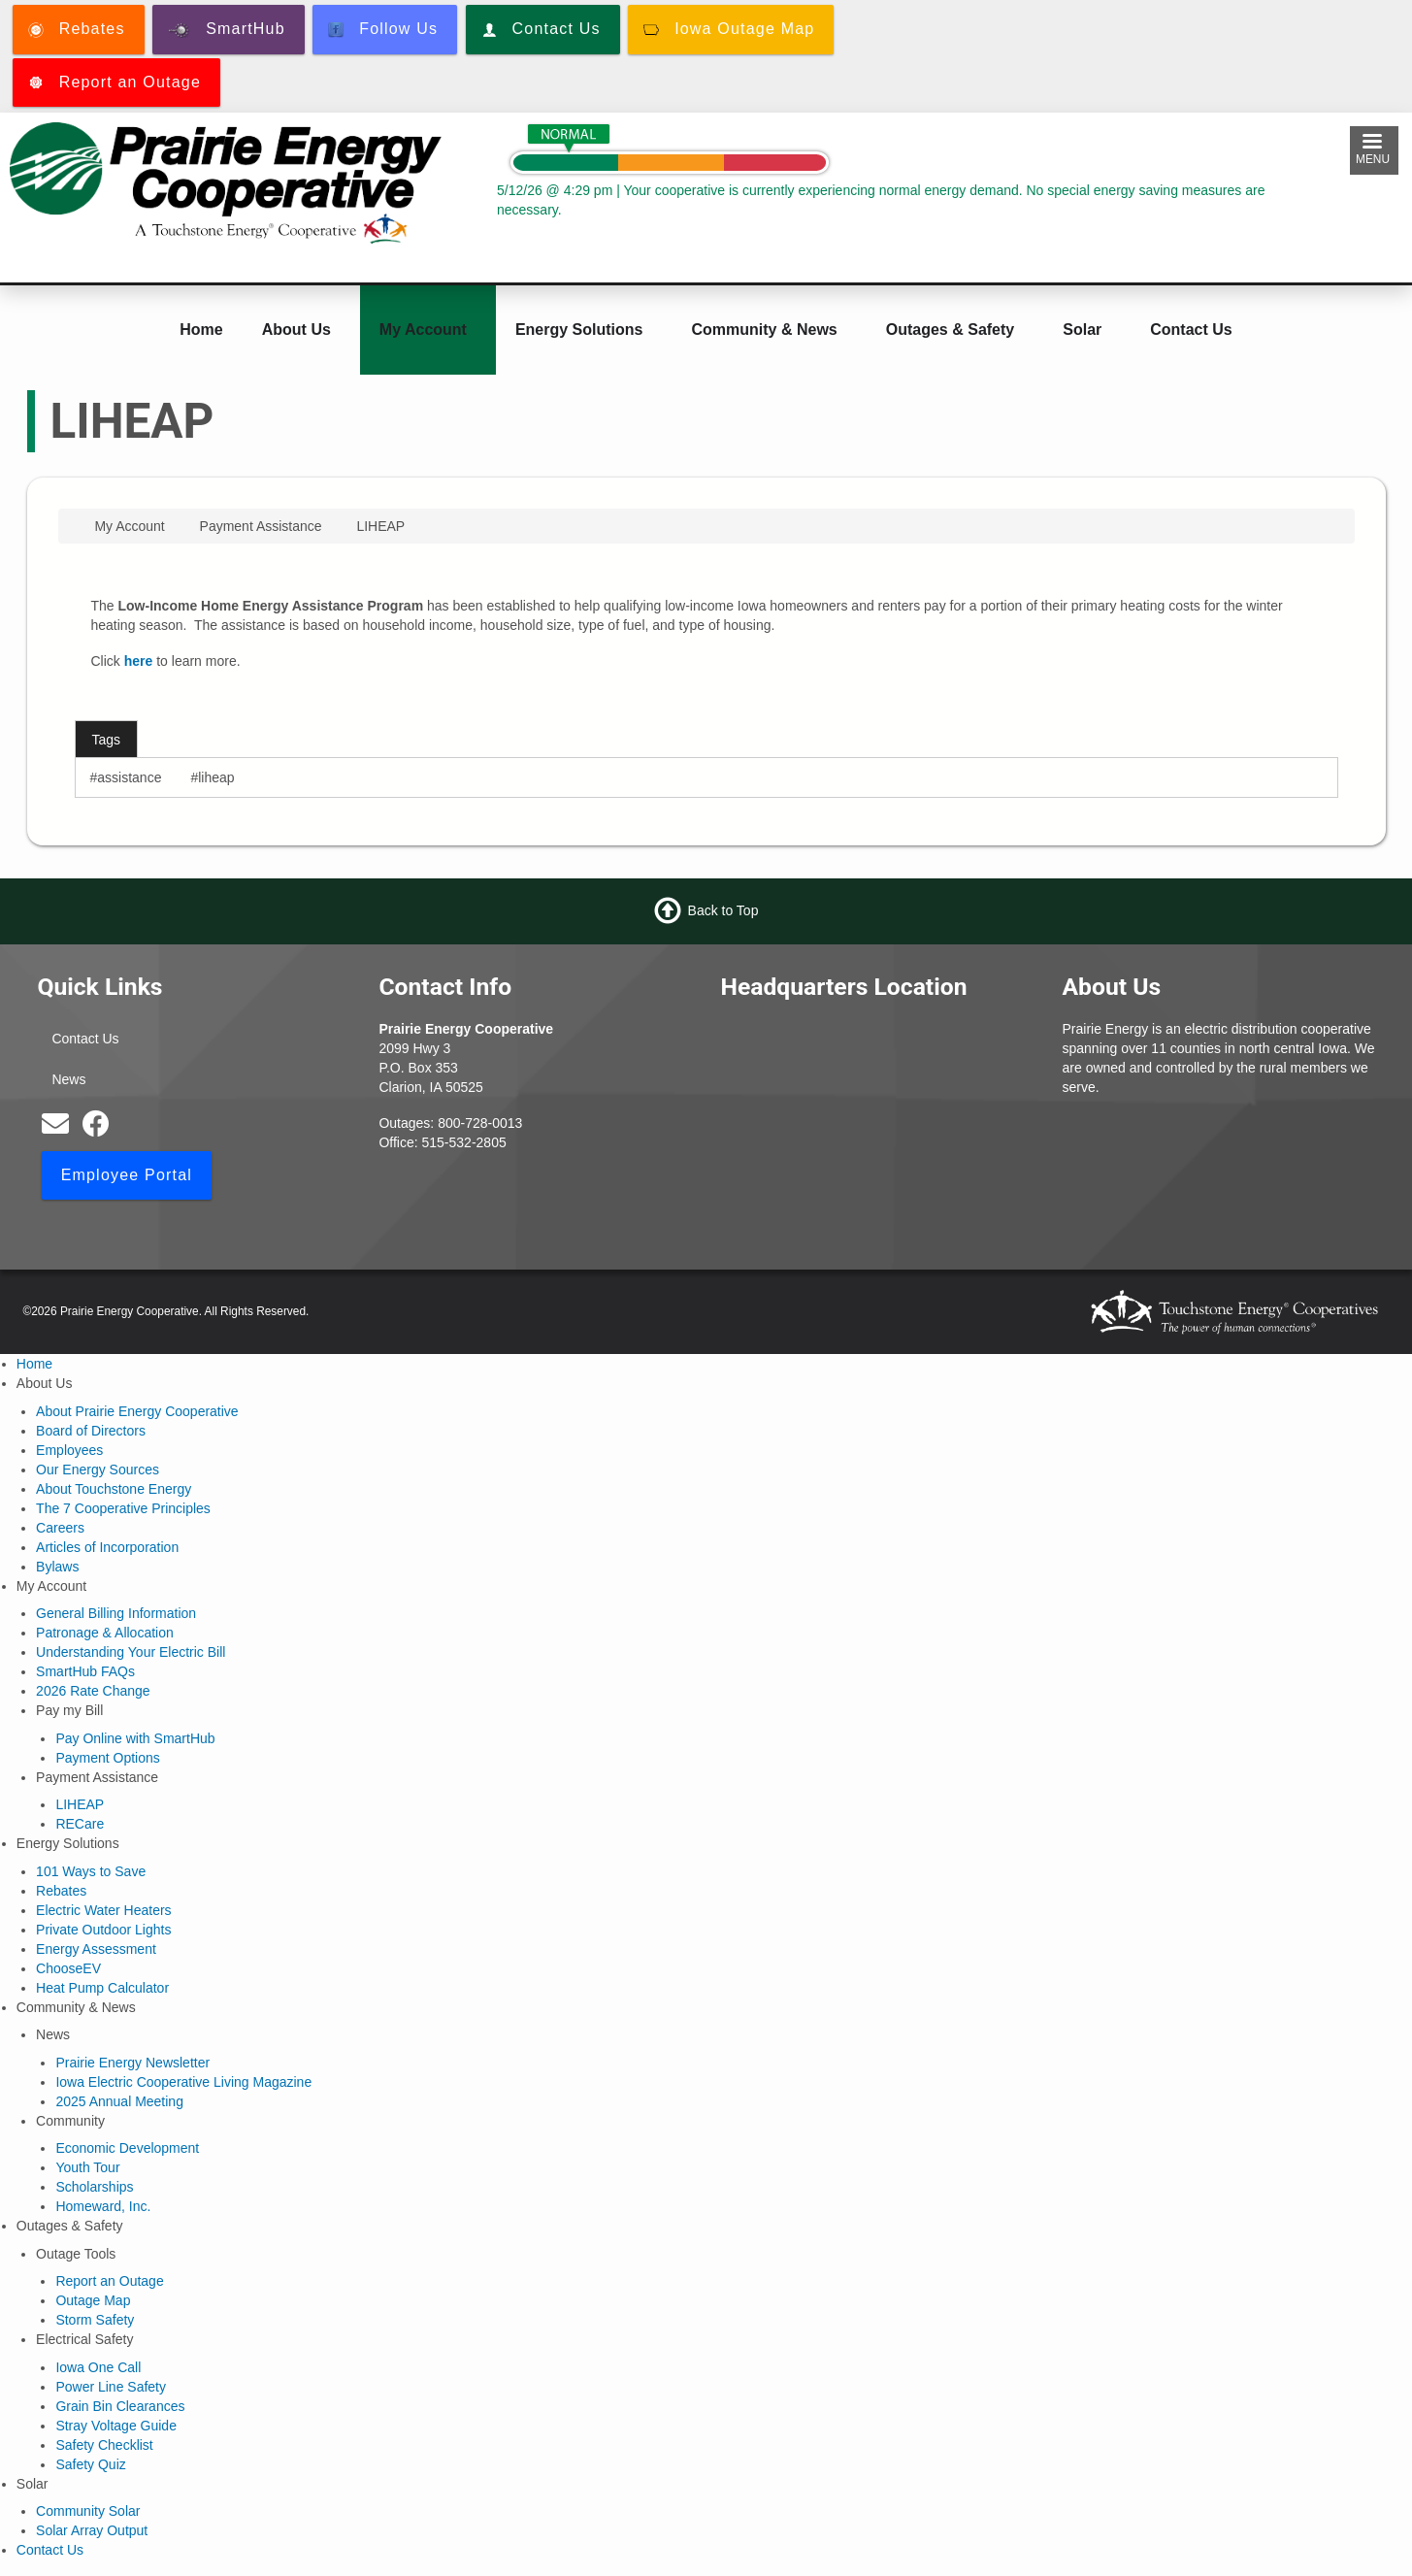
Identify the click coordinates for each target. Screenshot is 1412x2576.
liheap (216, 777)
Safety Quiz (90, 2464)
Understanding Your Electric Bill (130, 1652)
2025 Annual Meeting (119, 2101)
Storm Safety (94, 2320)
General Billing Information (116, 1613)
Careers (60, 1528)
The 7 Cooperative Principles (123, 1508)
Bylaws (57, 1566)
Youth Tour (87, 2167)
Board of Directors (91, 1430)
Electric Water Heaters (104, 1910)
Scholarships (94, 2187)
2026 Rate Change (93, 1691)
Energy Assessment (96, 1949)
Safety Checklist (103, 2445)
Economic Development (127, 2148)
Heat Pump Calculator (102, 1988)
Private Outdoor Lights (103, 1929)
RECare (79, 1824)
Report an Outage (109, 2281)
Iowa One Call (98, 2367)
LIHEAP (79, 1804)
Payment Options (107, 1758)
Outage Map (92, 2300)
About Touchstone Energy (113, 1489)
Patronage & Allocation (105, 1632)
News (68, 1079)
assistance (129, 777)
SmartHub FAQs (85, 1671)
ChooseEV (68, 1968)
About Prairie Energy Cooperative (137, 1411)
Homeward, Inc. (102, 2206)
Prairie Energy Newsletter (132, 2062)
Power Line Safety (110, 2386)
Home (201, 329)
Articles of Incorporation (107, 1547)
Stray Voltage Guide (116, 2425)
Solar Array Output (92, 2530)
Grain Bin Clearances (119, 2406)
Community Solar (88, 2511)
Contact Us (1190, 329)
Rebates (61, 1891)
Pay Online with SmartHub (134, 1738)
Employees (69, 1450)
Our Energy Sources (97, 1469)
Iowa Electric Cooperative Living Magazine (183, 2082)
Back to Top (723, 910)
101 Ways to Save (91, 1871)
